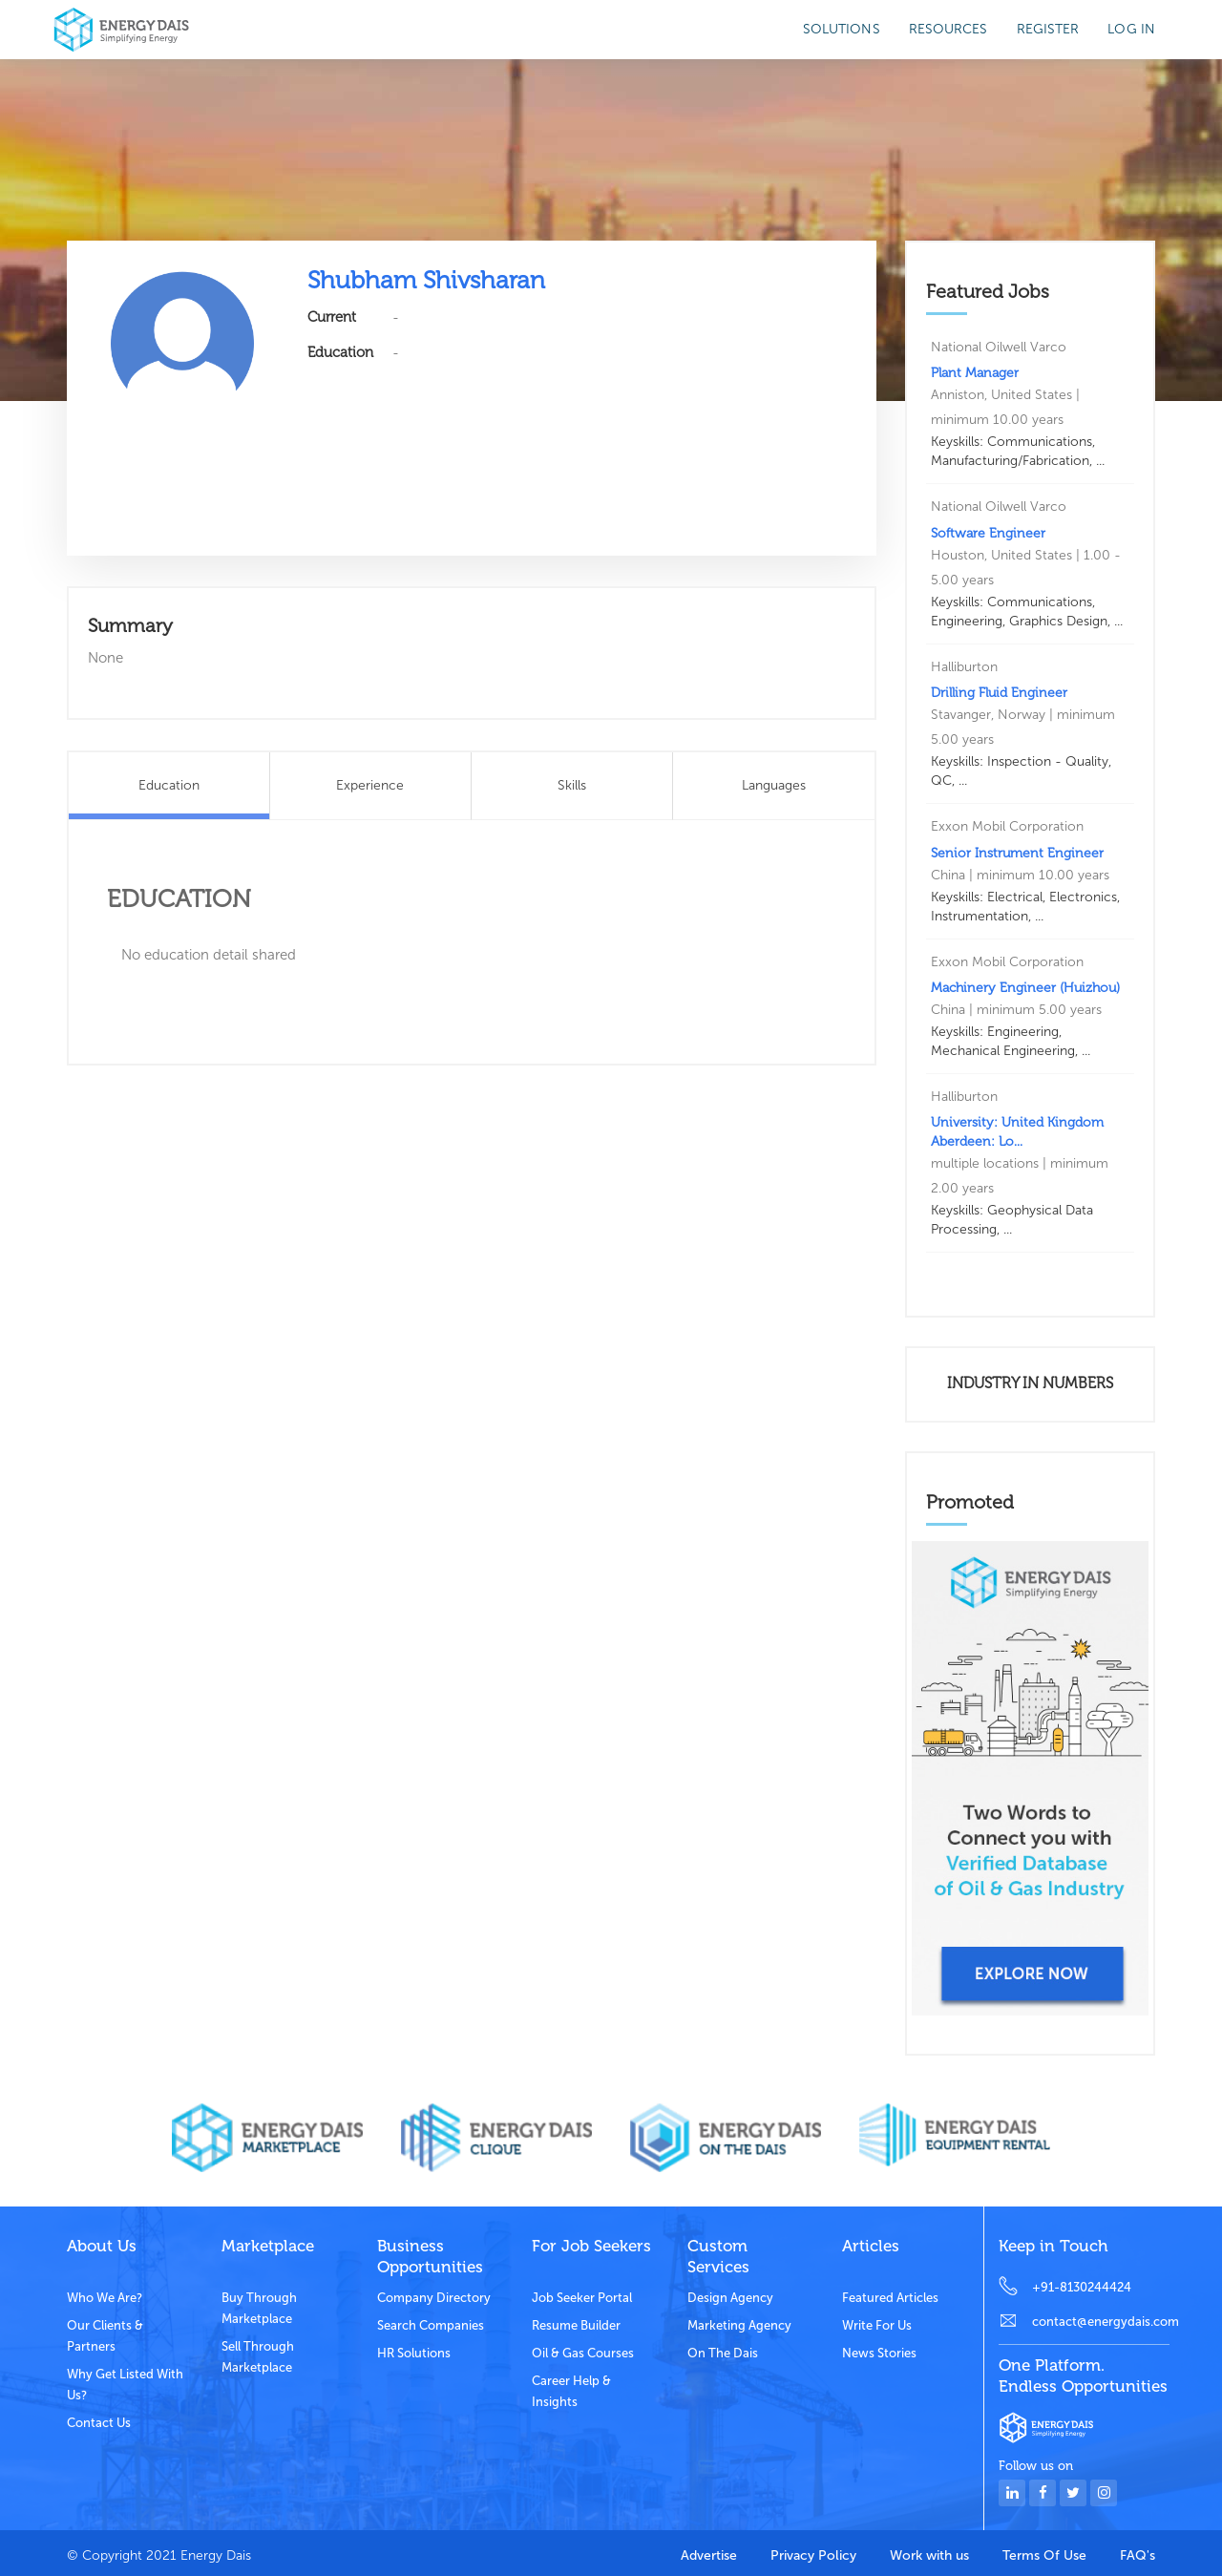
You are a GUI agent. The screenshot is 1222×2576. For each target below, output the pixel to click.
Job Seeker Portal (582, 2298)
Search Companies (430, 2325)
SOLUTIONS (841, 29)
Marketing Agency (739, 2325)
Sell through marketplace (257, 2357)
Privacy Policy (813, 2555)
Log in (1131, 29)
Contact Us (99, 2423)
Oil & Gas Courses (583, 2353)
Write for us (877, 2325)
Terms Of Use (1044, 2555)
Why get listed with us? (125, 2384)
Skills (572, 785)
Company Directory (434, 2298)
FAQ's (1137, 2555)
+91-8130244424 (1081, 2287)
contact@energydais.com (1100, 2321)
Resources (948, 29)
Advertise (709, 2555)
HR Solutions (414, 2353)
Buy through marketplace (259, 2308)
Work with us (929, 2555)
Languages (774, 785)
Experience (370, 785)
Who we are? (104, 2298)
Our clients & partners (105, 2336)
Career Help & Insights (571, 2391)
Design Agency (730, 2298)
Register (1048, 29)
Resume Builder (576, 2325)
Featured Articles (890, 2298)
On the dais (722, 2353)
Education (169, 785)
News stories (879, 2353)
